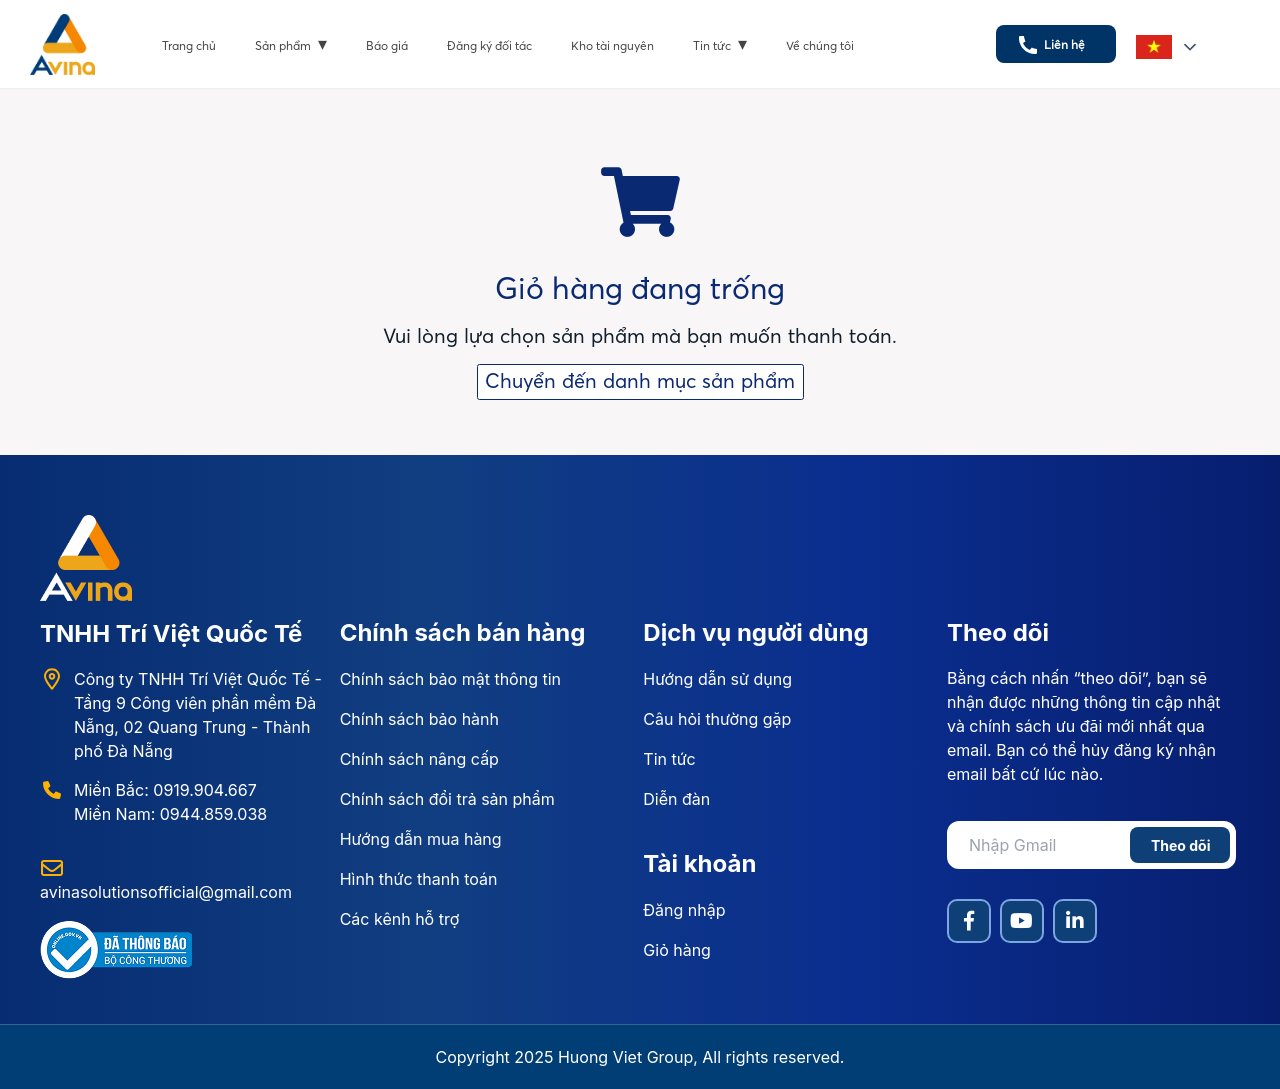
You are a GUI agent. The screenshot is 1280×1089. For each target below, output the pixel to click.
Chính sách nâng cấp (419, 759)
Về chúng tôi (820, 45)
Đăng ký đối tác (489, 45)
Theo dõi (1181, 845)
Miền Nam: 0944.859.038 (170, 814)
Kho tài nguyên (612, 45)
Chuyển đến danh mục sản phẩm (640, 381)
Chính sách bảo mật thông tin (450, 679)
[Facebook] (969, 921)
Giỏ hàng (677, 950)
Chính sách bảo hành (419, 719)
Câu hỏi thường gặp (717, 719)
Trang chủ (189, 45)
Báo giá (387, 45)
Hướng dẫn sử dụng (717, 679)
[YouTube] (1022, 921)
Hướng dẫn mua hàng (421, 839)
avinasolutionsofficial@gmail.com (166, 892)
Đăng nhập (684, 910)
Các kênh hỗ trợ (400, 919)
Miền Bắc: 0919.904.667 (165, 790)
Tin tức (720, 43)
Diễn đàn (676, 799)
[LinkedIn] (1075, 921)
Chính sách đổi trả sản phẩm (447, 799)
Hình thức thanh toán (419, 879)
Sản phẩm (291, 43)
